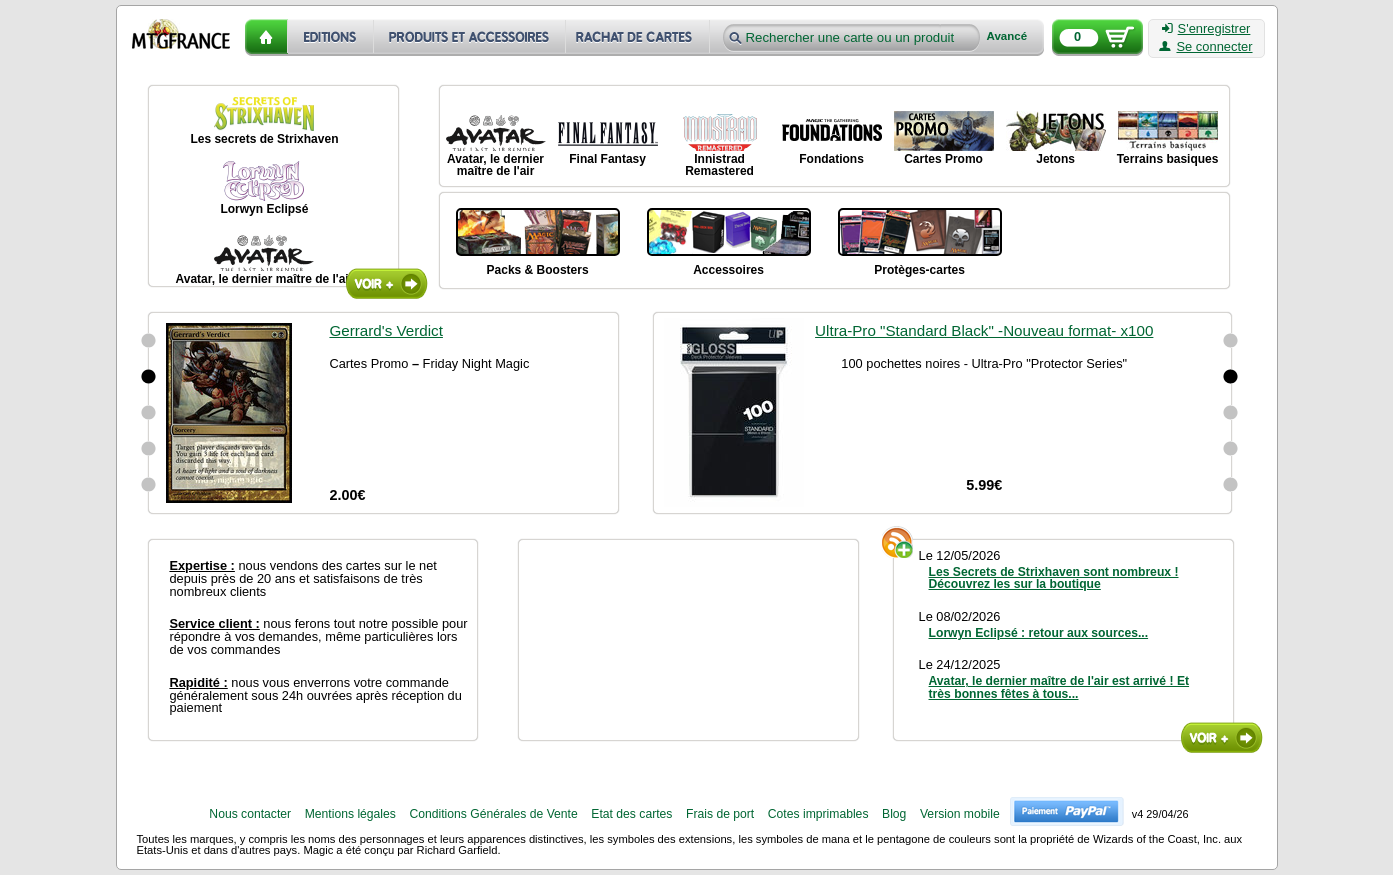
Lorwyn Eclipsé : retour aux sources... (1039, 633)
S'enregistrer (1206, 29)
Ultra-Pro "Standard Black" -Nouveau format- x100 (984, 330)
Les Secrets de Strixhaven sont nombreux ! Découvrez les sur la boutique (1054, 578)
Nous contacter (250, 814)
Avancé (1007, 36)
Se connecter (1205, 47)
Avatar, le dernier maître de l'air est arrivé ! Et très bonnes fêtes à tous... (1059, 687)
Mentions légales (350, 814)
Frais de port (720, 814)
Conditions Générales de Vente (493, 814)
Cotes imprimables (818, 814)
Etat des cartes (631, 814)
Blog (894, 814)
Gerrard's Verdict (385, 330)
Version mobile (960, 814)
